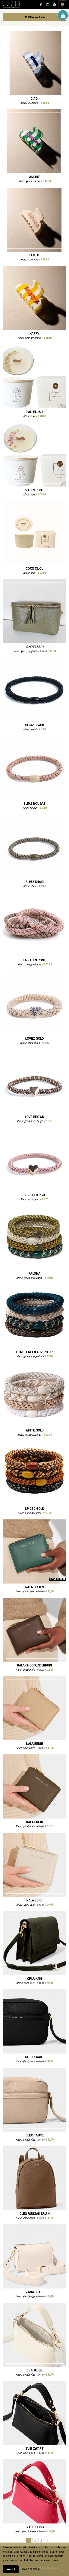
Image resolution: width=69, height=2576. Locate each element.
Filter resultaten (34, 17)
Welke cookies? (31, 2569)
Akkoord (10, 2569)
